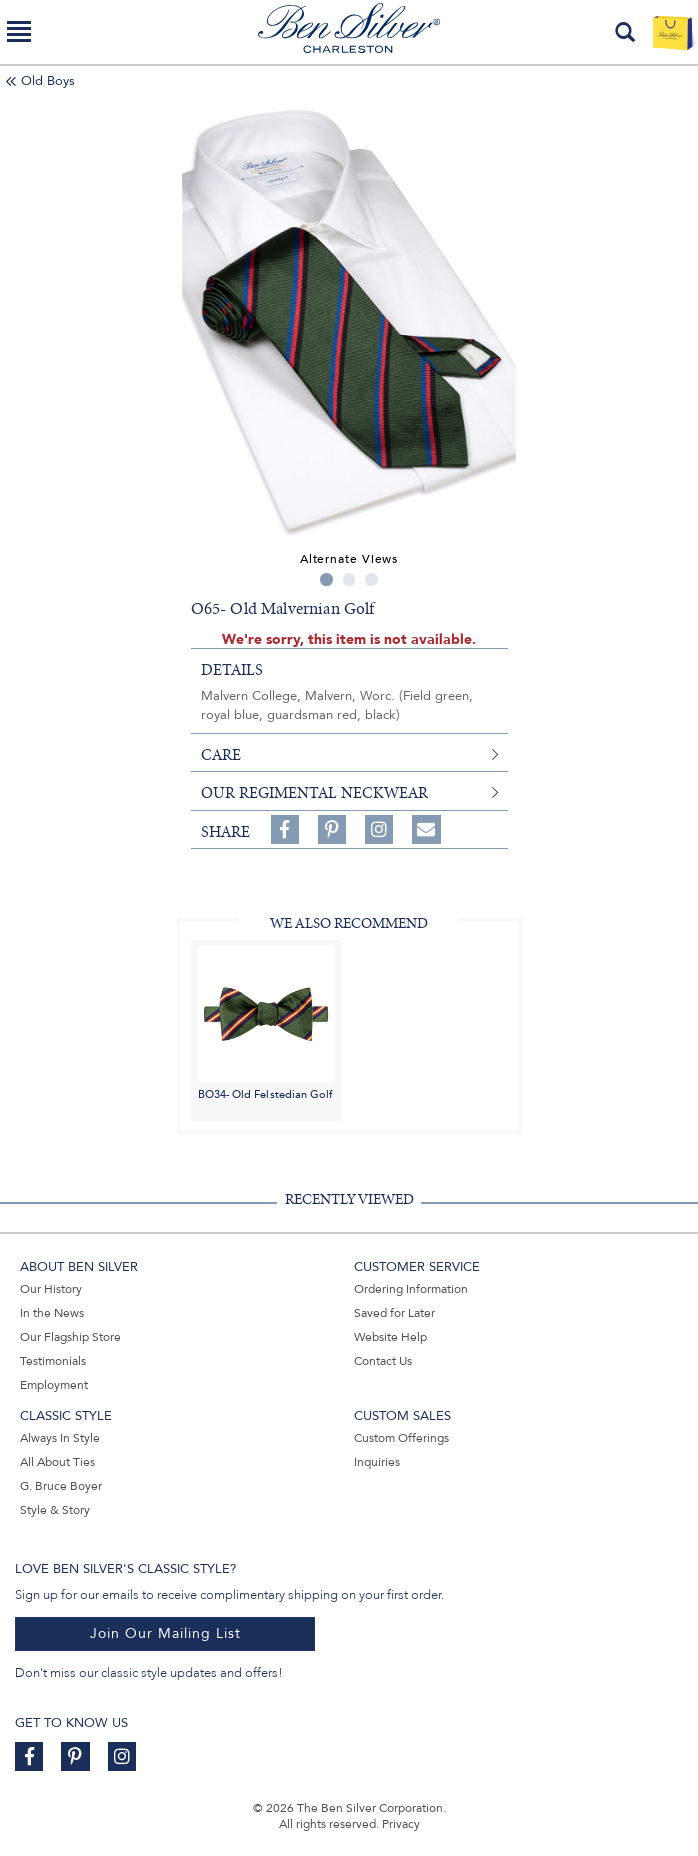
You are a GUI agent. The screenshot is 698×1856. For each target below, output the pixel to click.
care (221, 755)
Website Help (390, 1337)
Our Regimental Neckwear (314, 793)
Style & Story (55, 1510)
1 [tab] (326, 579)
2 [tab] (349, 579)
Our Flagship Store (70, 1337)
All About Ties (57, 1462)
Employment (54, 1385)
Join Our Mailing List (165, 1633)
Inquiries (377, 1462)
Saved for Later (394, 1313)
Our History (51, 1289)
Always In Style (60, 1438)
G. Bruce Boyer (61, 1486)
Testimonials (53, 1361)
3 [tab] (371, 579)
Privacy (401, 1824)
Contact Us (383, 1361)
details (232, 670)
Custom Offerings (401, 1438)
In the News (52, 1313)
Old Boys (48, 81)
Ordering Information (411, 1289)
